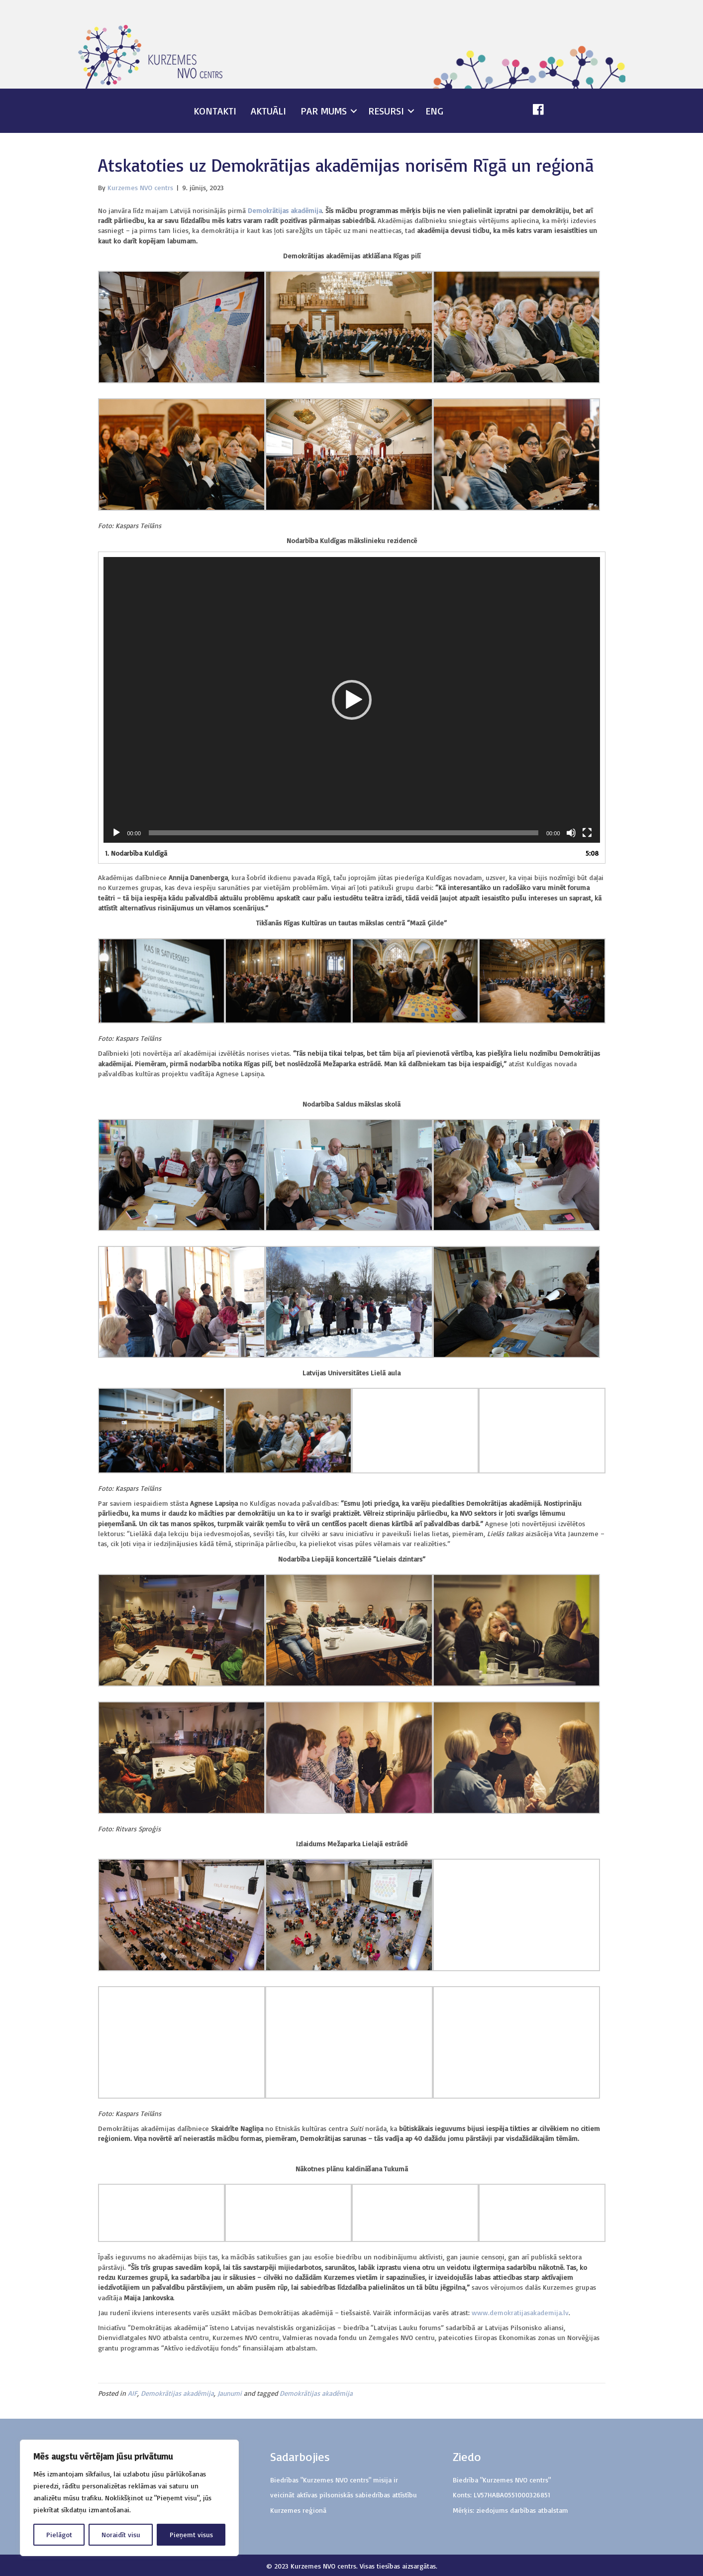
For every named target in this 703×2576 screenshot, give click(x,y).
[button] (352, 700)
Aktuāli (268, 111)
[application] (351, 700)
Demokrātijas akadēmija (177, 2393)
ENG (434, 111)
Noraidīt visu (120, 2534)
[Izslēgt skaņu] (571, 833)
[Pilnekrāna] (587, 833)
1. (136, 853)
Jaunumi (229, 2393)
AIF (132, 2393)
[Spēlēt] (116, 833)
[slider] (343, 832)
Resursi (386, 111)
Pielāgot (59, 2534)
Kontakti (215, 111)
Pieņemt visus (191, 2534)
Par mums (324, 111)
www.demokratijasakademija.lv (520, 2312)
